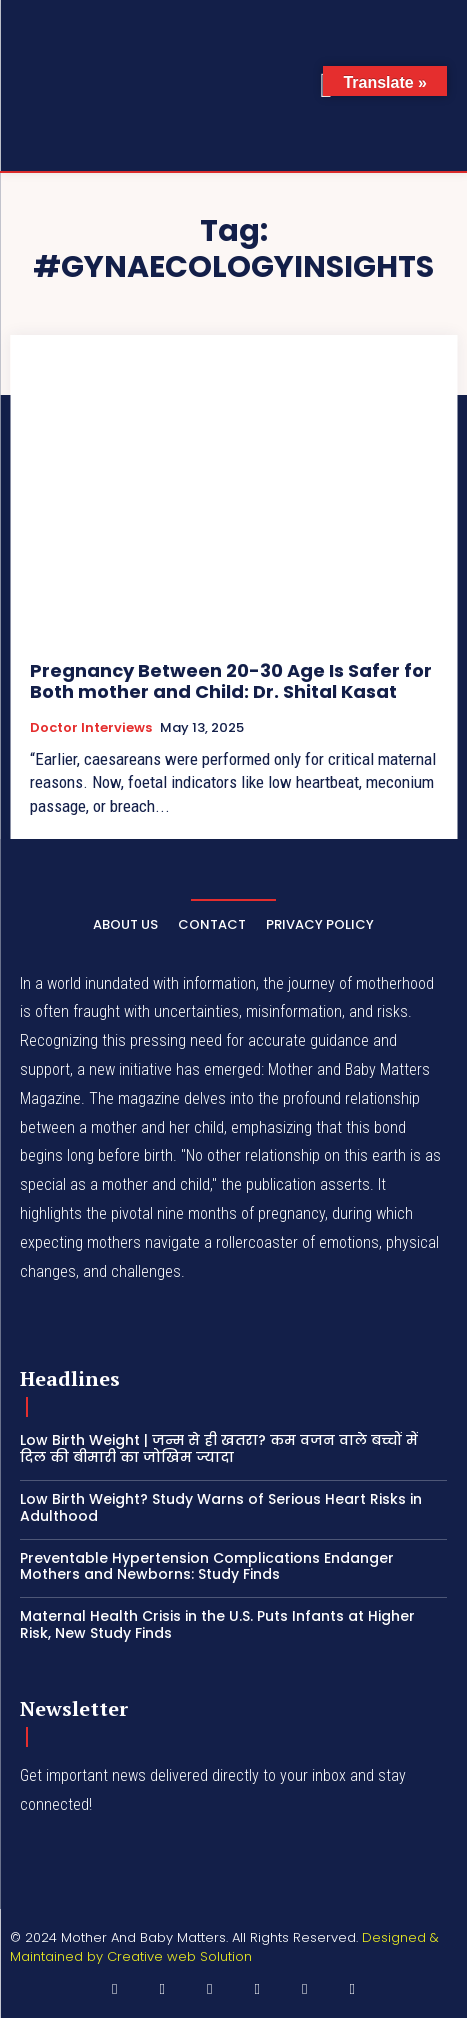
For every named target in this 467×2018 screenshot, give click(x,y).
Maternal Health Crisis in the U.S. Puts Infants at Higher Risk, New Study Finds (217, 1624)
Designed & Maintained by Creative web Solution (224, 1946)
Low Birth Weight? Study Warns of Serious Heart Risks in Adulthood (221, 1507)
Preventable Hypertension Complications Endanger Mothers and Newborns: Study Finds (207, 1566)
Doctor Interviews (91, 728)
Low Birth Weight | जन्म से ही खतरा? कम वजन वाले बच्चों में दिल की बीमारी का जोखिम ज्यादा (219, 1448)
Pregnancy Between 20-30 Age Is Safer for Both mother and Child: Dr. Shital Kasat (231, 681)
